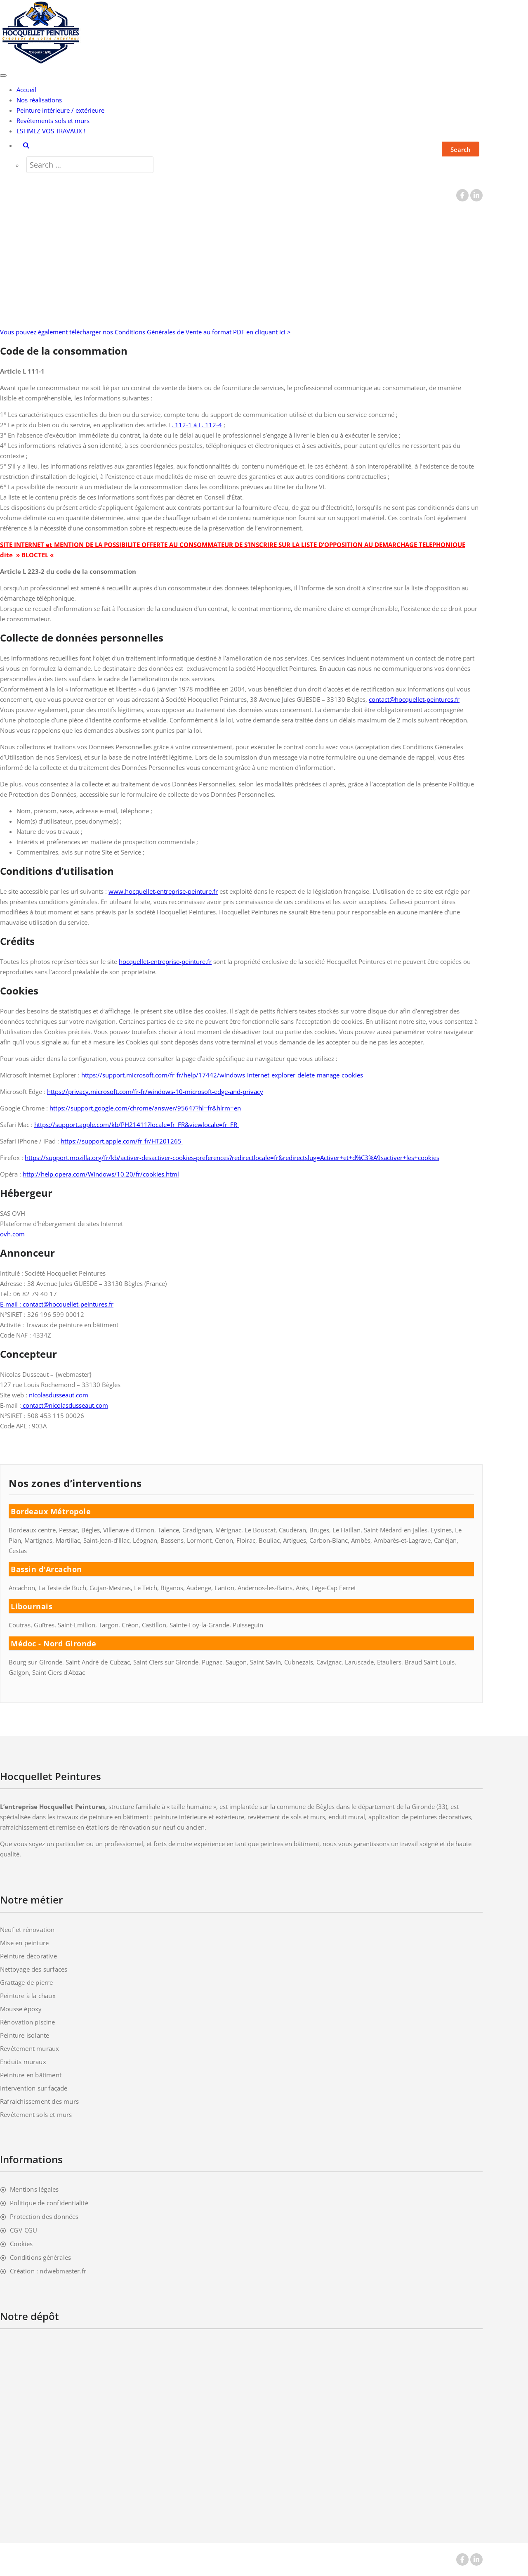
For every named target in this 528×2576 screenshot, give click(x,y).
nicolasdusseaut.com (57, 1395)
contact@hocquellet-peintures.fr (414, 699)
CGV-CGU (23, 2230)
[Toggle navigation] (3, 75)
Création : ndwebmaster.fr (48, 2271)
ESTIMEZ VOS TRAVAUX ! (50, 131)
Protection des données (44, 2216)
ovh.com (12, 1234)
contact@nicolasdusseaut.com (64, 1405)
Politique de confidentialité (49, 2203)
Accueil (26, 89)
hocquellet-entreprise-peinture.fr (165, 961)
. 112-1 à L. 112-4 (197, 425)
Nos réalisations (39, 100)
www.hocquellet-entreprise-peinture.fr (163, 891)
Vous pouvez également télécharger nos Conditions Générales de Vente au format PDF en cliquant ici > (145, 332)
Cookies (21, 2244)
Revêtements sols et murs (53, 120)
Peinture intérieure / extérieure (60, 110)
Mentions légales (34, 2189)
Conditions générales (40, 2257)
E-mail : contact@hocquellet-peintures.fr (56, 1304)
